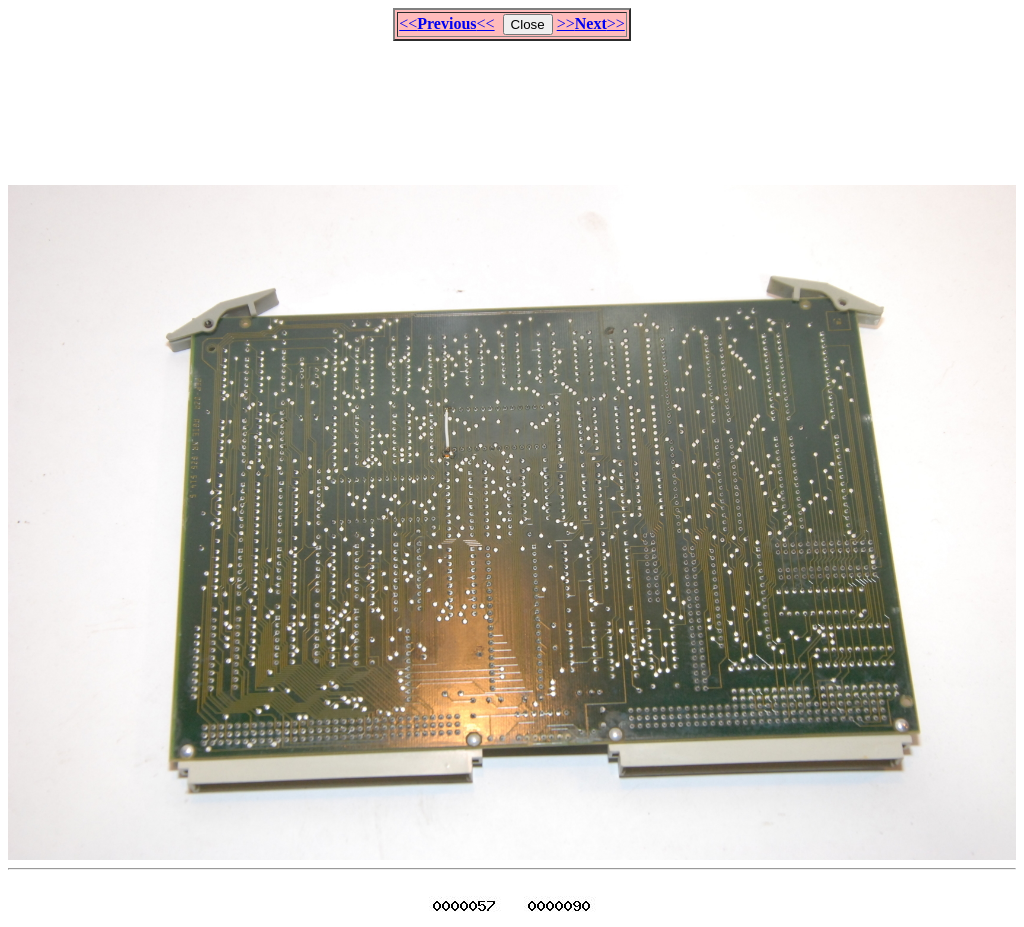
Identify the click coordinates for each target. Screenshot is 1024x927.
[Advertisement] (512, 104)
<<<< (446, 23)
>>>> (591, 23)
